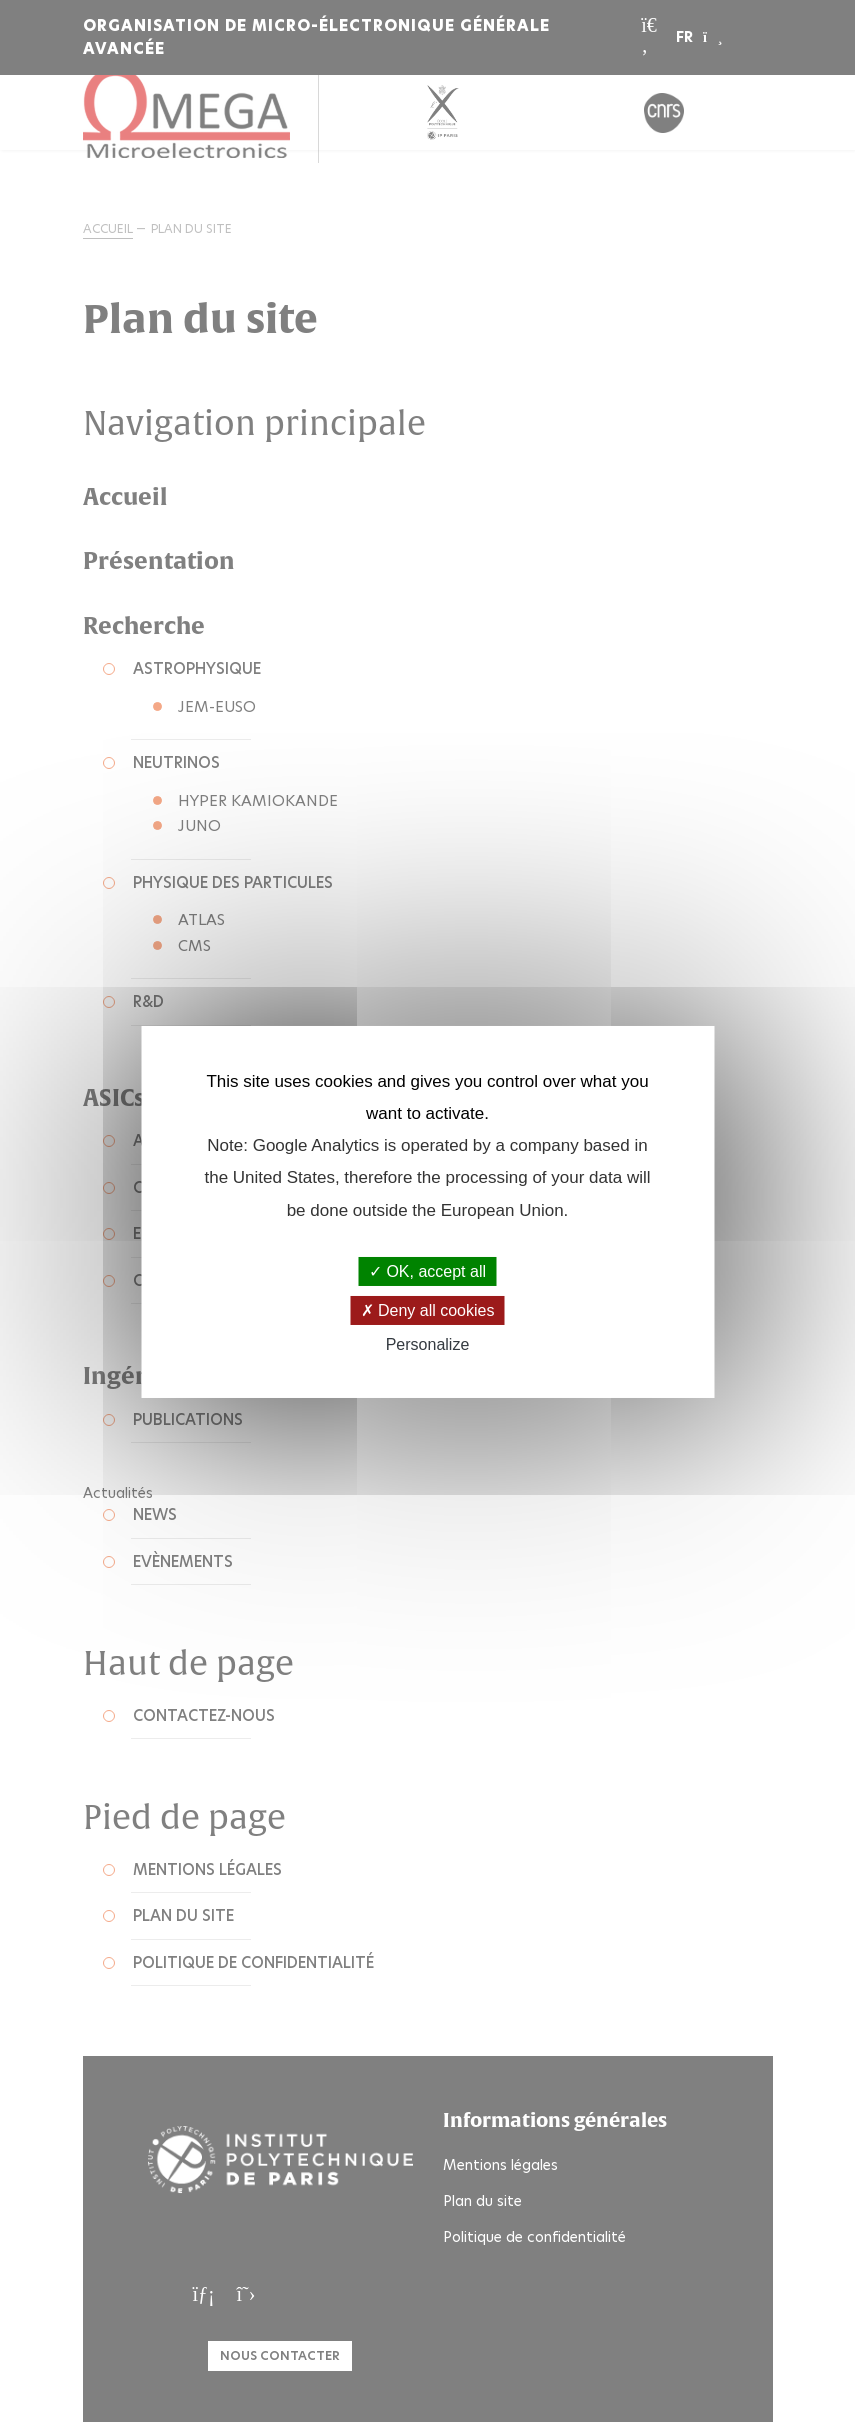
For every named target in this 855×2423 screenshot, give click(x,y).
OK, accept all (427, 1271)
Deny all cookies (428, 1310)
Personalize (428, 1344)
